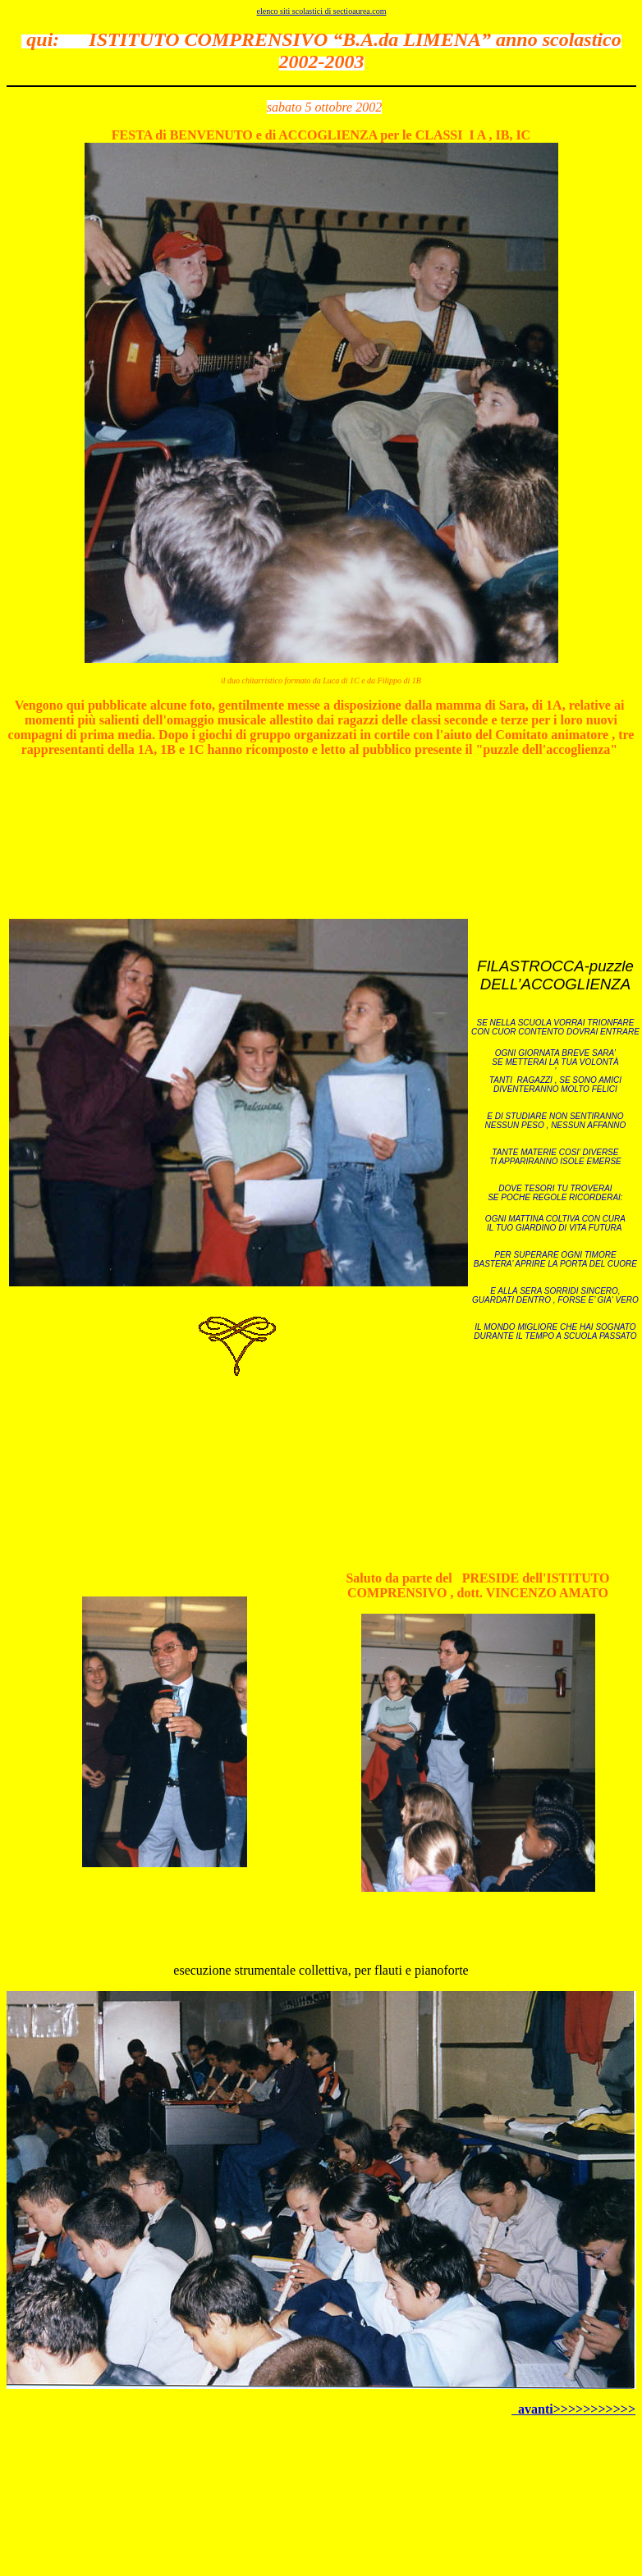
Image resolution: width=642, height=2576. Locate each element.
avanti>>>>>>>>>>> (573, 2409)
